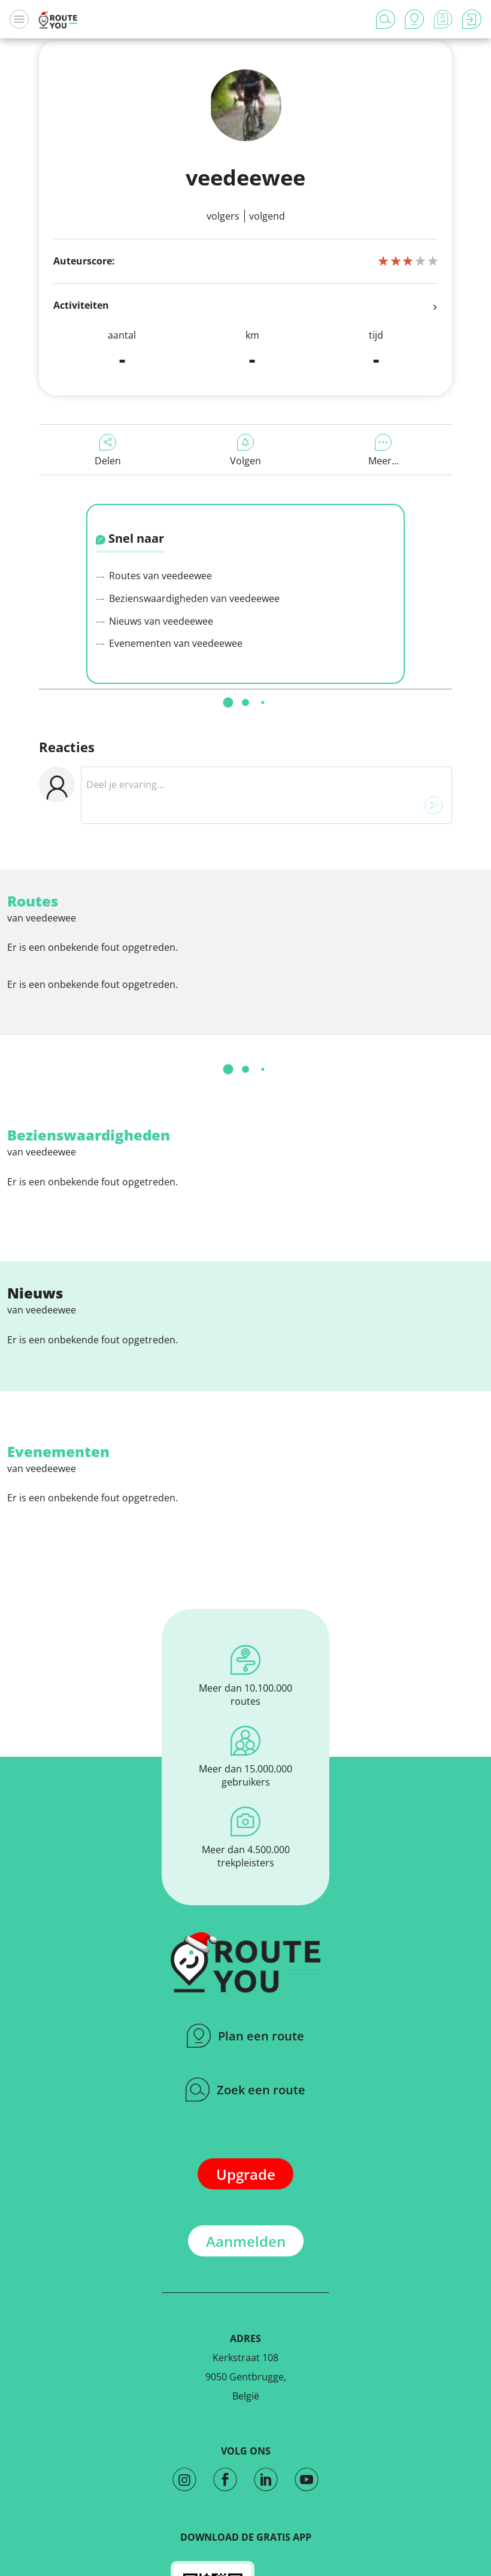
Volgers (223, 216)
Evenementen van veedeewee (169, 643)
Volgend (267, 216)
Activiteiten (245, 306)
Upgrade (245, 2174)
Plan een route (245, 2036)
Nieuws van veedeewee (154, 621)
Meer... (383, 450)
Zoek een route (245, 2089)
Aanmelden (246, 2241)
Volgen (245, 450)
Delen (108, 450)
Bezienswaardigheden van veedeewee (188, 598)
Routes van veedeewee (154, 575)
